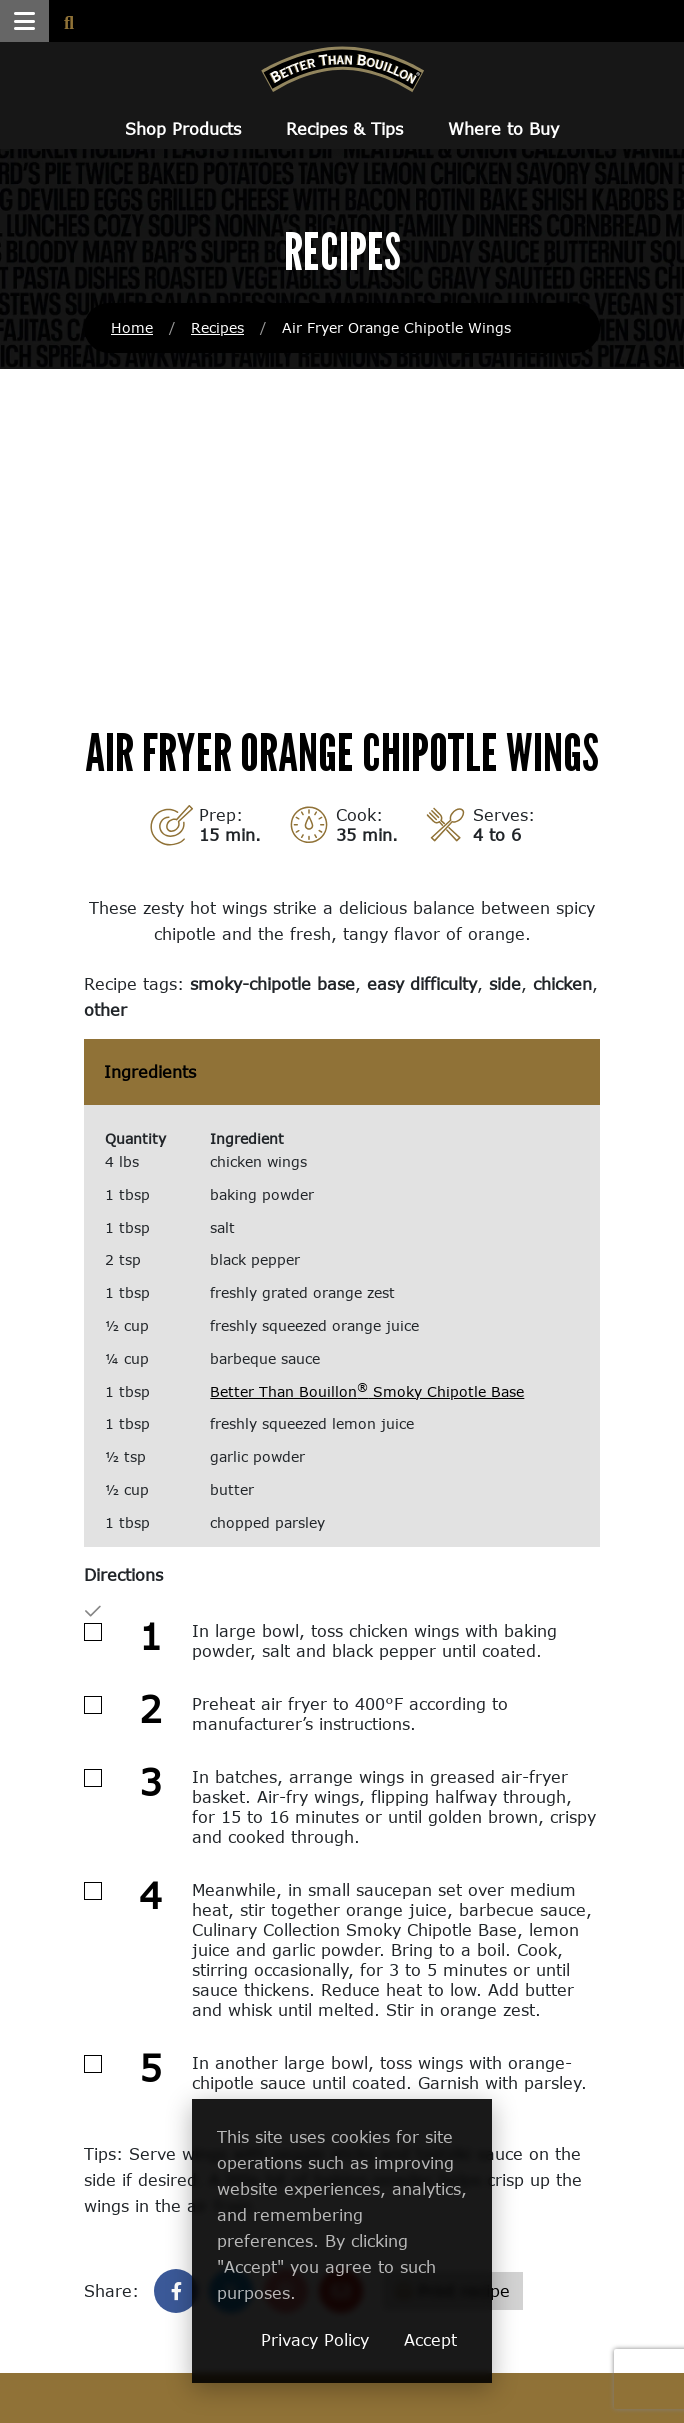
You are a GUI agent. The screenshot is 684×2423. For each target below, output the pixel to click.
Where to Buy (503, 128)
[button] (24, 21)
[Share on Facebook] (176, 2291)
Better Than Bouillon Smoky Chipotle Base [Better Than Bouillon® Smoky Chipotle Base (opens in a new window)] (367, 1391)
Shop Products (183, 128)
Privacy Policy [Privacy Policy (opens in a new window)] (315, 2339)
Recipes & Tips (344, 128)
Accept (430, 2339)
